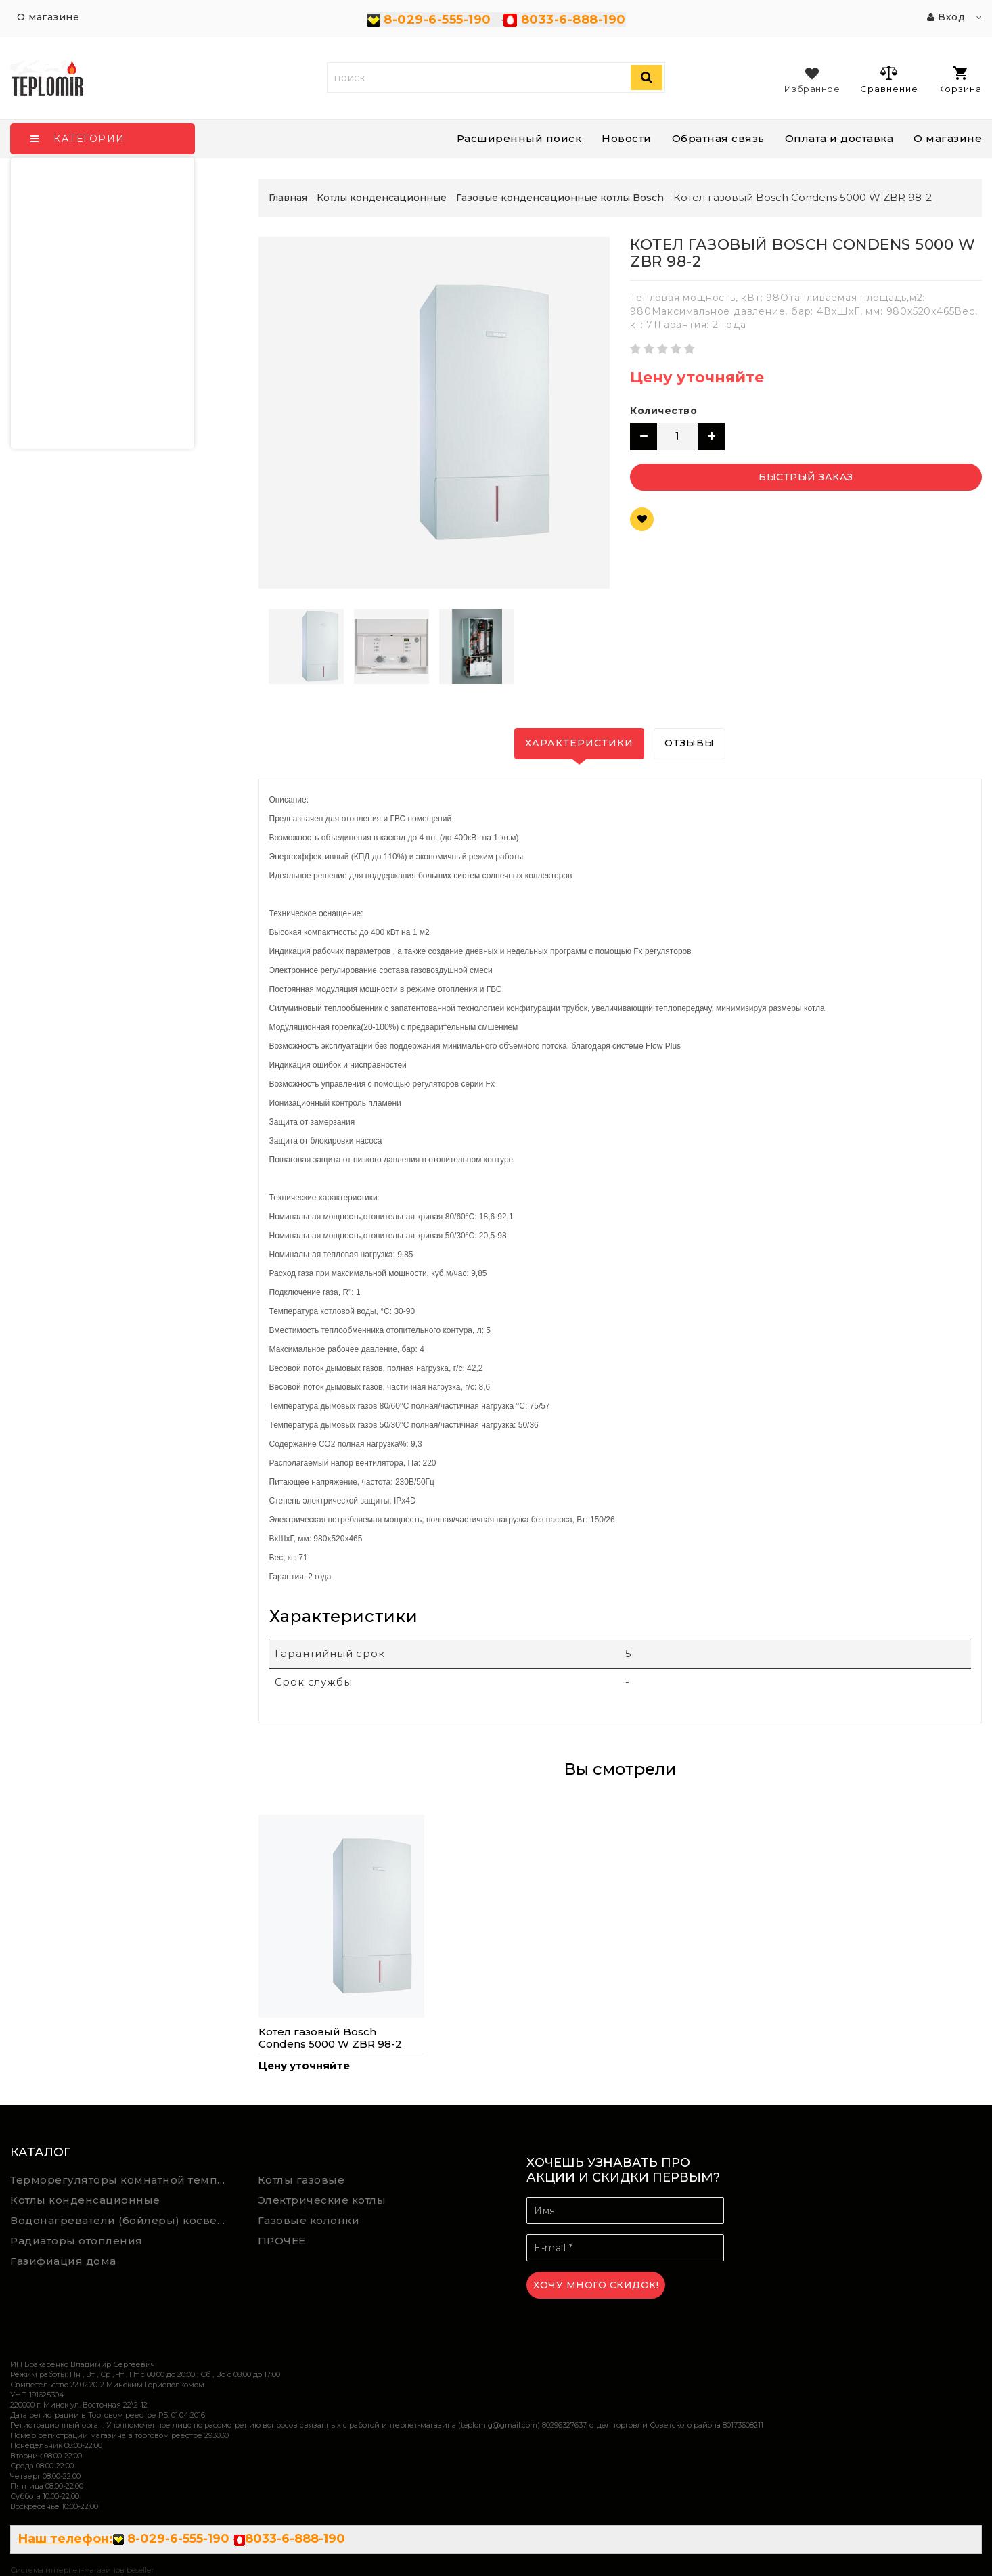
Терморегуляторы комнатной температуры (124, 2179)
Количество (663, 411)
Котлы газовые (301, 2179)
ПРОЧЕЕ (282, 2240)
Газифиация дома (63, 2261)
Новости (627, 138)
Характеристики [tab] (579, 743)
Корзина (960, 80)
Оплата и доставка (839, 138)
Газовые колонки (309, 2220)
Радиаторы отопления (76, 2240)
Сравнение (889, 79)
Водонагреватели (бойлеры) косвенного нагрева (124, 2220)
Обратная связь (718, 138)
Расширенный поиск (519, 138)
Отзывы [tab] (689, 743)
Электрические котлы (322, 2200)
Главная (288, 197)
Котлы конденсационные (85, 2200)
